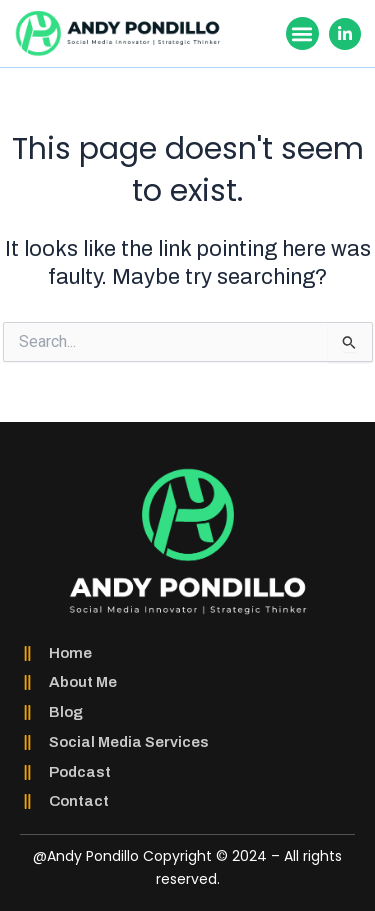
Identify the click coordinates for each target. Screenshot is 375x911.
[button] (302, 33)
